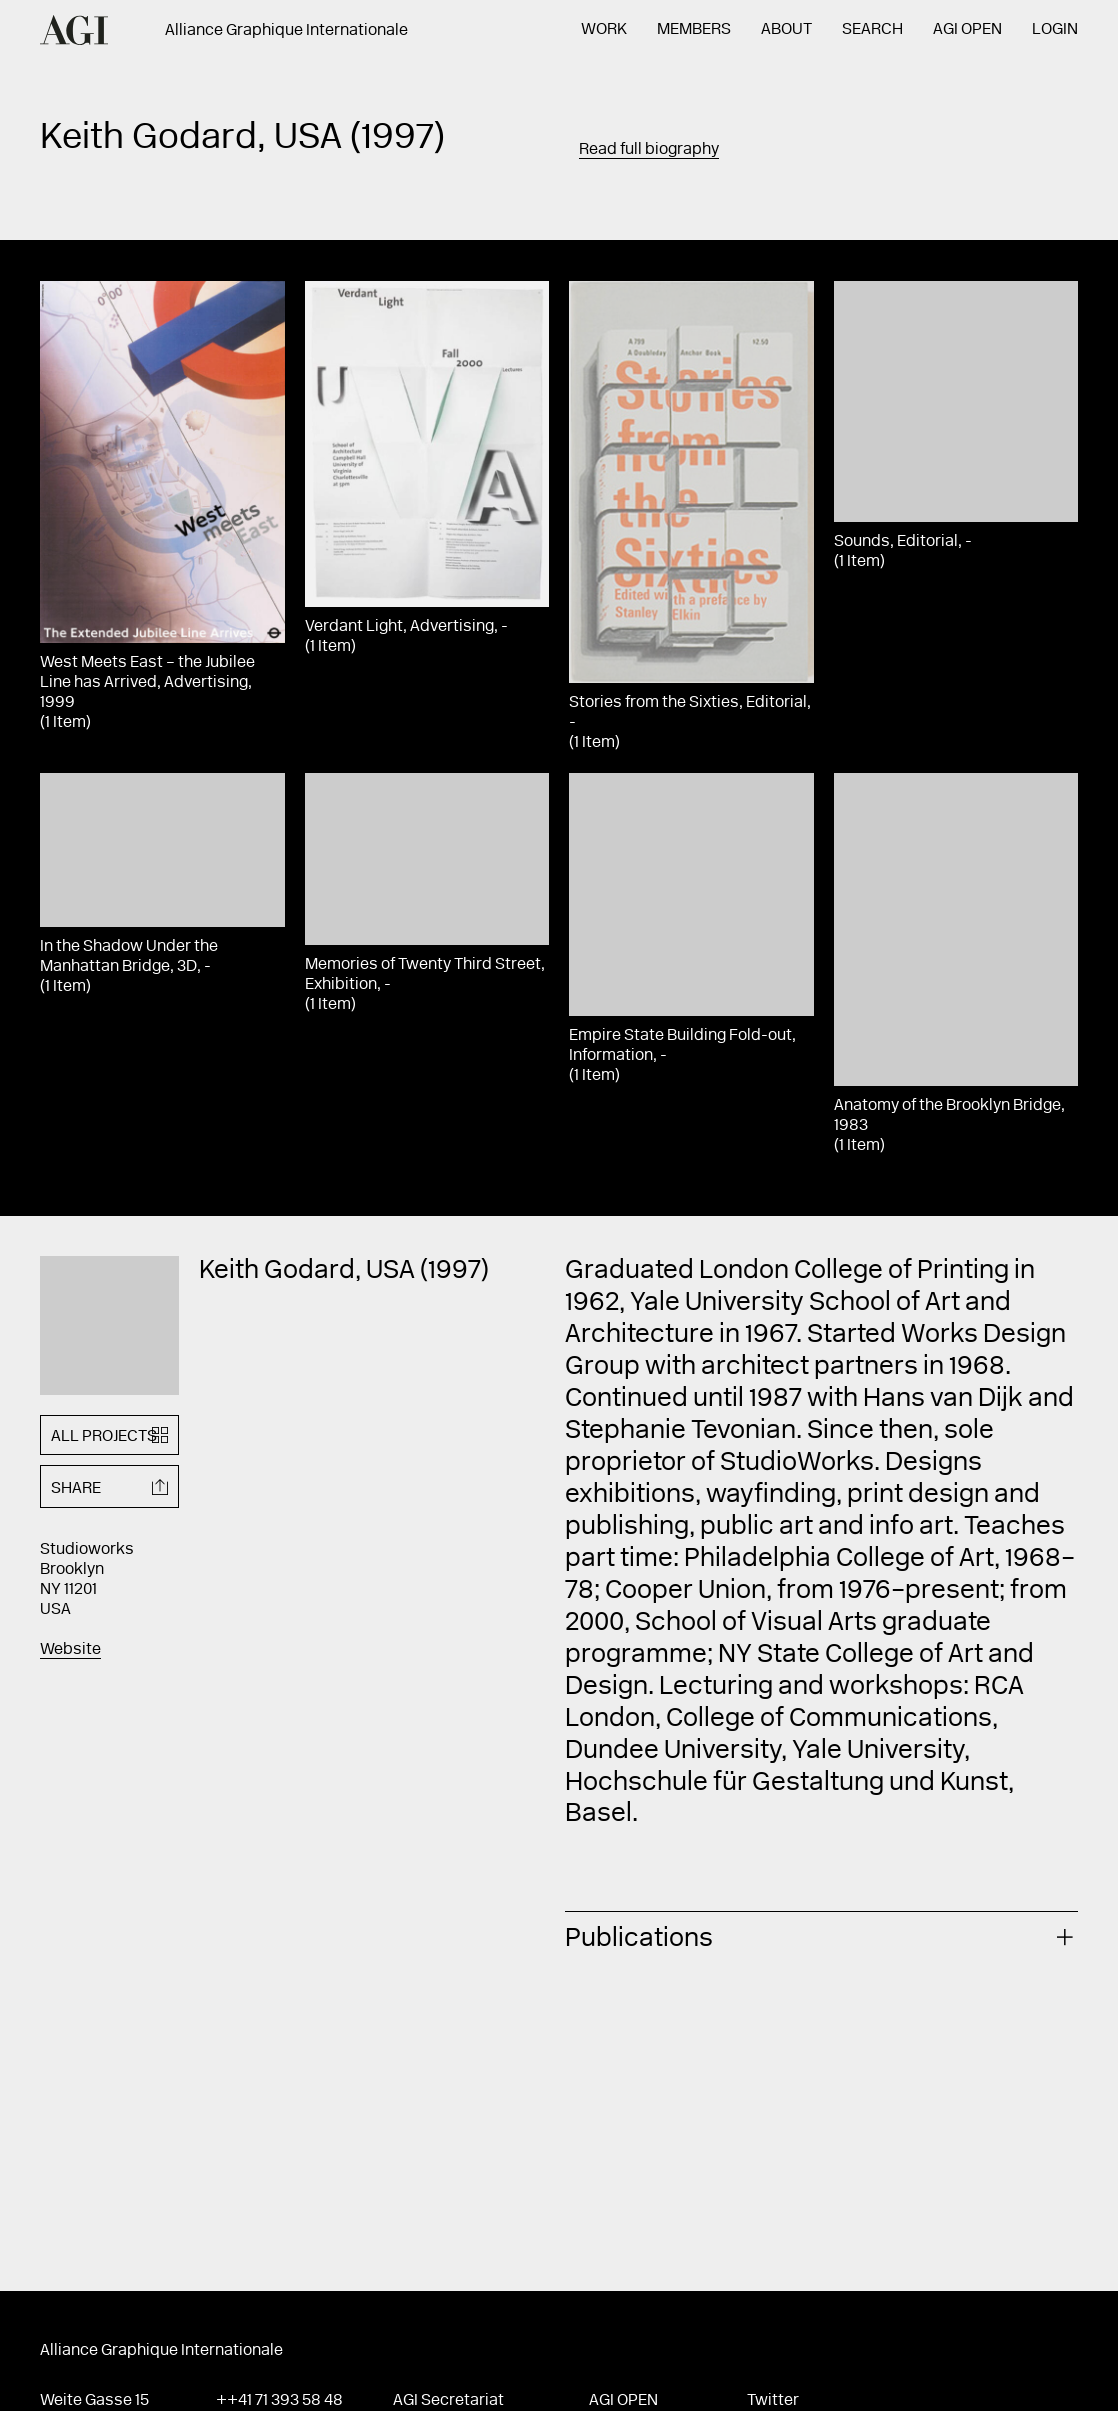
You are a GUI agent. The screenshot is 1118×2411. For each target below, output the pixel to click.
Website (70, 1650)
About (786, 30)
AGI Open (967, 30)
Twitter (773, 2401)
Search (872, 30)
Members (694, 30)
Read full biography (649, 150)
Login (1055, 30)
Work (604, 30)
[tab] (821, 1936)
